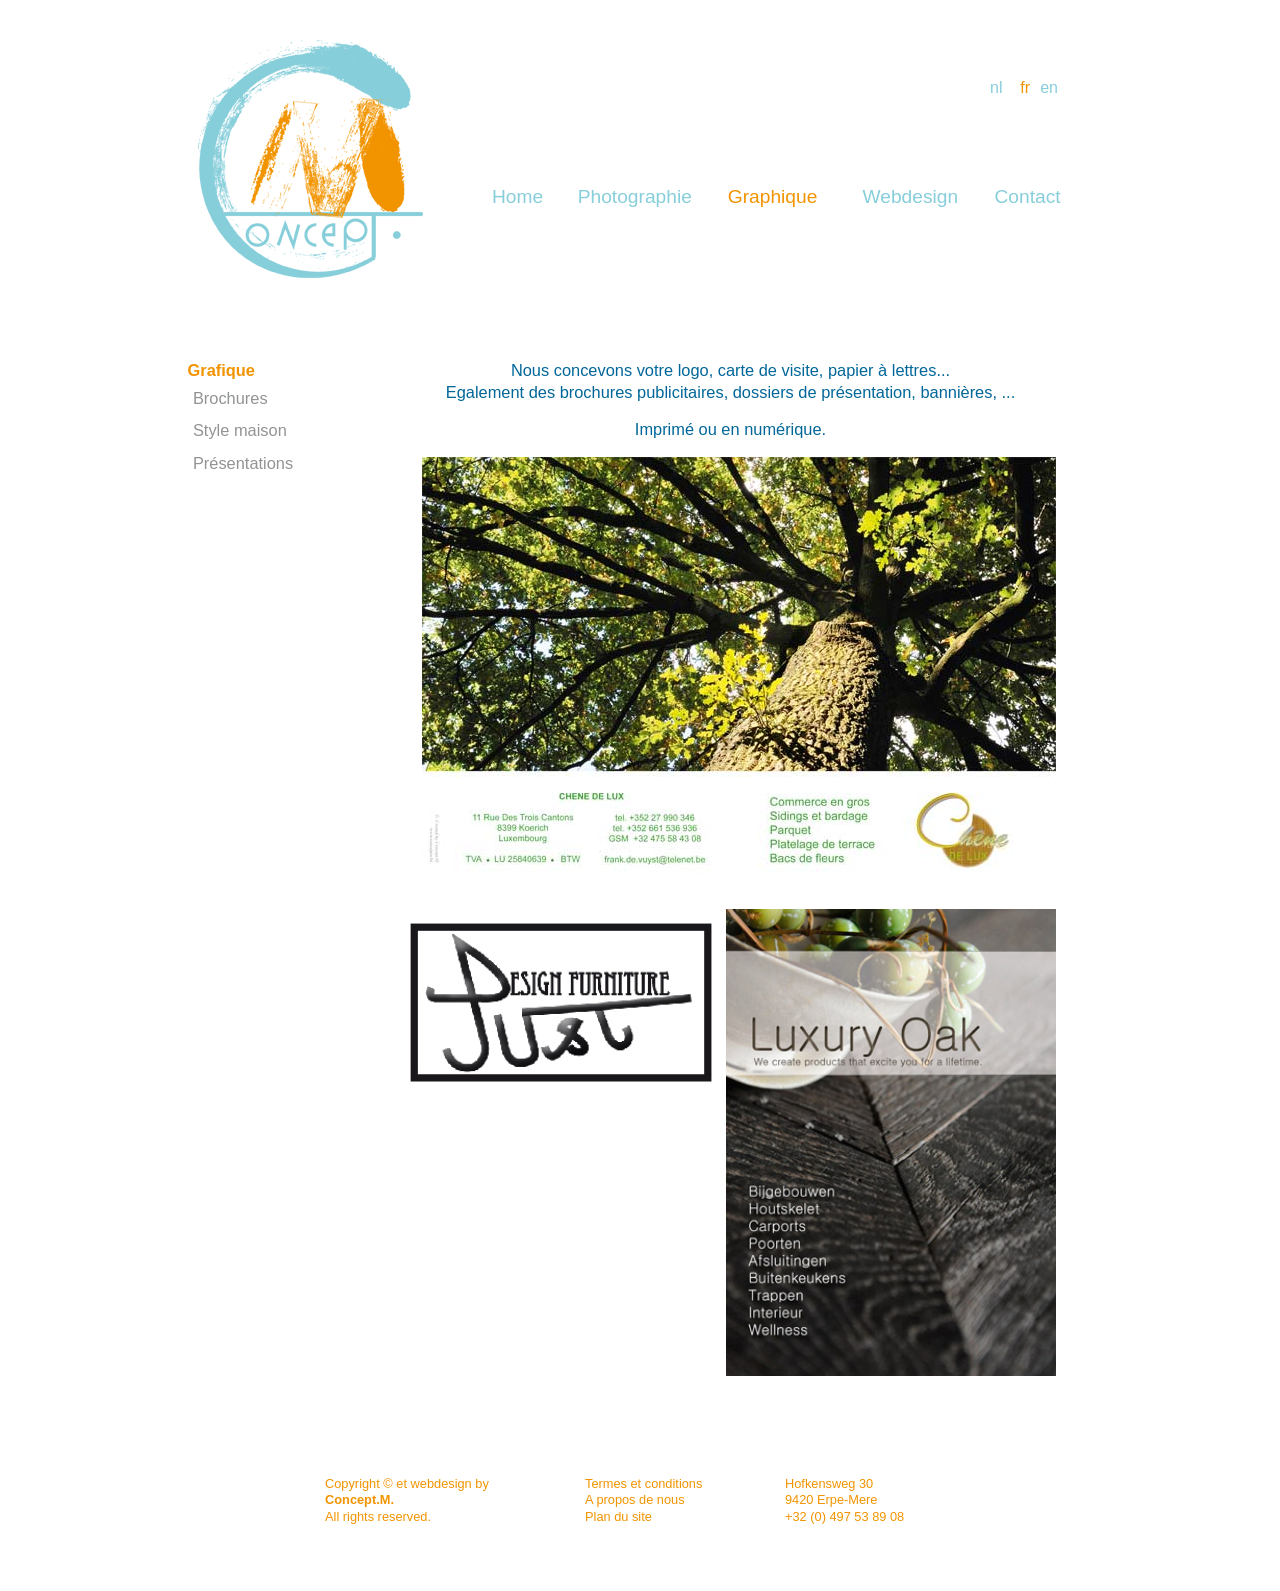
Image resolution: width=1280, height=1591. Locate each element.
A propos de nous (635, 1499)
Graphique (773, 196)
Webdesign (911, 196)
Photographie (635, 196)
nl (996, 88)
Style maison (240, 430)
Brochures (230, 398)
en (1049, 88)
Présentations (243, 463)
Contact (1027, 196)
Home (517, 196)
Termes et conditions (643, 1483)
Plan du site (618, 1516)
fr (1025, 88)
